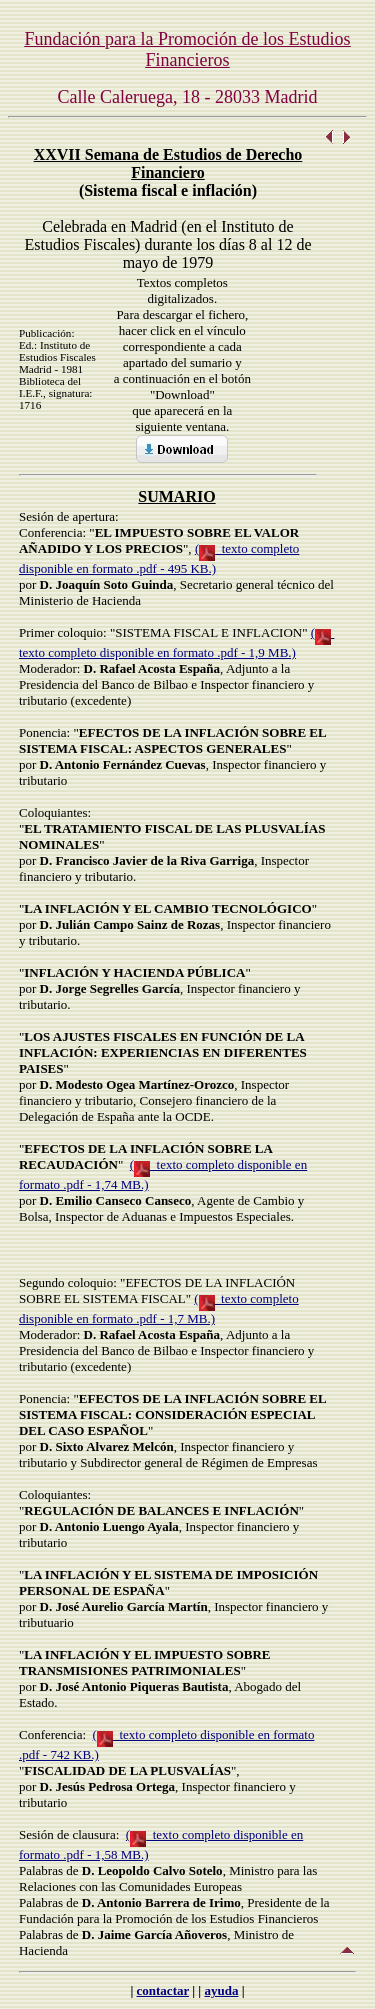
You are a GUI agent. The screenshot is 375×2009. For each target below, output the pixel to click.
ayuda (221, 1990)
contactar (163, 1990)
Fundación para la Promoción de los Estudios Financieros (188, 49)
